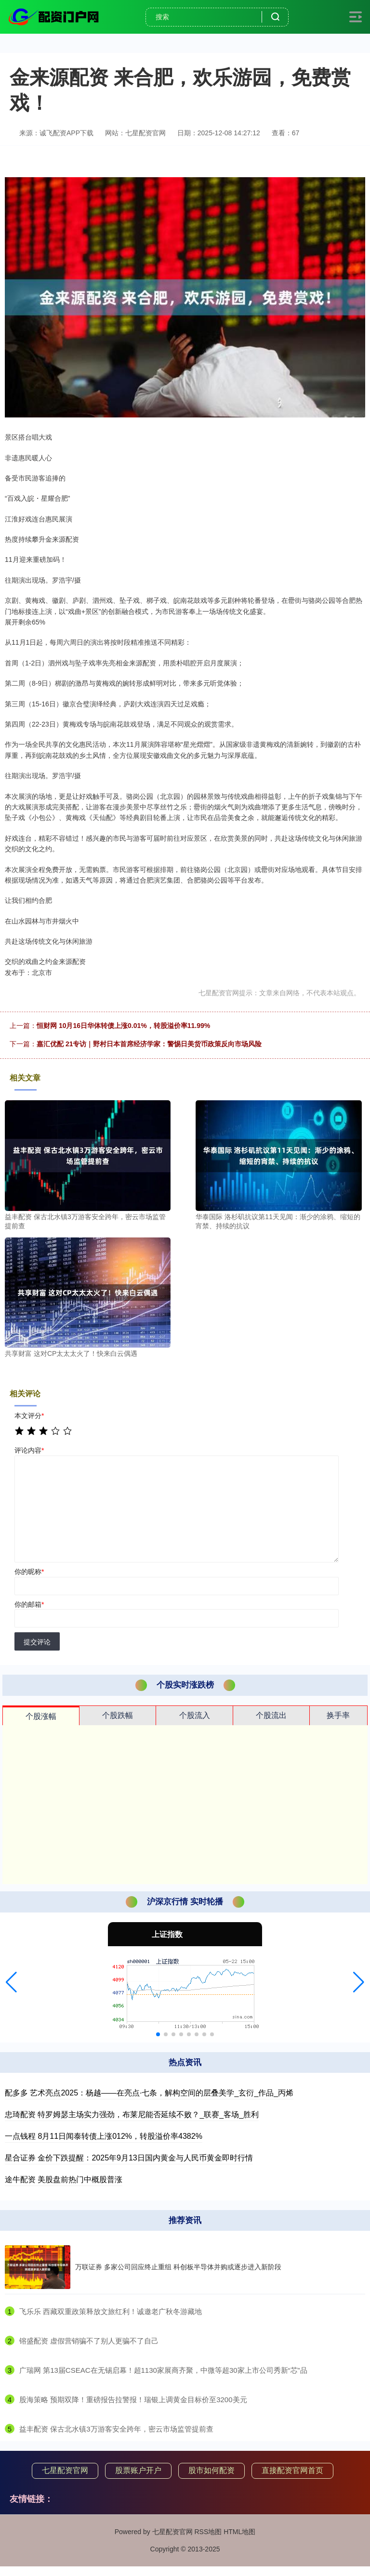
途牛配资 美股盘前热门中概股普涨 (63, 2179)
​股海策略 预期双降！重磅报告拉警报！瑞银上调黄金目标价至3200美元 (133, 2399)
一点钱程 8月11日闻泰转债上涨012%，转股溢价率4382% (103, 2136)
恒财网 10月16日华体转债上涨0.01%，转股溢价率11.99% (123, 1025)
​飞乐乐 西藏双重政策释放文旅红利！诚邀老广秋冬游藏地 (110, 2311)
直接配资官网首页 (292, 2470)
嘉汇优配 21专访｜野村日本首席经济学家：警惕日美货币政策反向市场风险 (149, 1044)
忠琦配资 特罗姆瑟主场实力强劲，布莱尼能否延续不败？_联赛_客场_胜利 (132, 2114)
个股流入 (194, 1715)
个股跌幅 (117, 1715)
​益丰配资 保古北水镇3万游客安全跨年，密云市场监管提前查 (116, 2429)
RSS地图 (208, 2532)
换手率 (338, 1715)
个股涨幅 (41, 1716)
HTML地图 (239, 2532)
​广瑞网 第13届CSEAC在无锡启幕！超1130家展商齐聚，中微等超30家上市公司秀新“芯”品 (163, 2370)
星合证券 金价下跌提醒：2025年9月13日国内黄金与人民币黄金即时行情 (129, 2158)
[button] (11, 1982)
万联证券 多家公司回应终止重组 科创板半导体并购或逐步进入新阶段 (178, 2267)
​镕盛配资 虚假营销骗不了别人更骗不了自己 (89, 2341)
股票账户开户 (138, 2470)
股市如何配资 (211, 2470)
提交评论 (37, 1642)
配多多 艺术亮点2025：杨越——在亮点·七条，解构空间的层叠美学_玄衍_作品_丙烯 (149, 2093)
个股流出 (271, 1715)
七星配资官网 (65, 2470)
